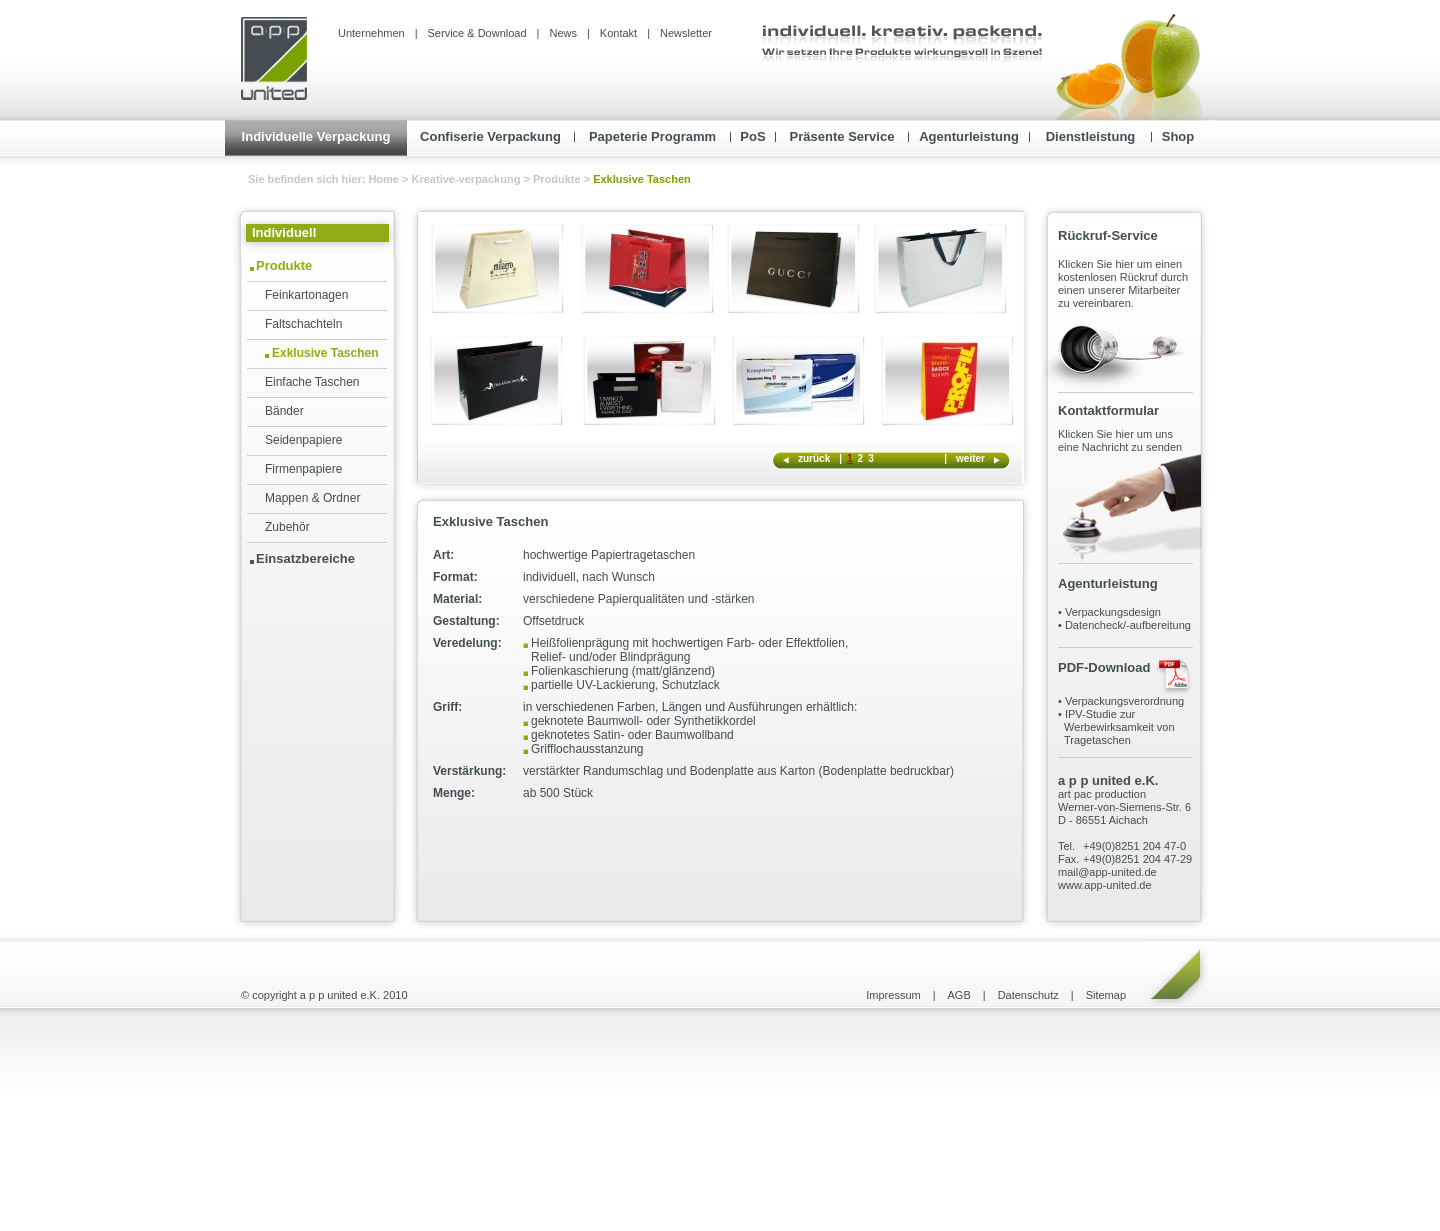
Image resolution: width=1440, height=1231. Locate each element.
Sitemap (1106, 995)
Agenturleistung (969, 136)
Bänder (284, 411)
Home (385, 179)
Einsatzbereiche (305, 558)
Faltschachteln (303, 324)
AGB (959, 995)
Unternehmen (371, 33)
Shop (1178, 136)
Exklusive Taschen (325, 353)
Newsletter (686, 33)
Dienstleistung (1091, 136)
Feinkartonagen (306, 295)
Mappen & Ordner (312, 498)
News (563, 33)
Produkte (557, 179)
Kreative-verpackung (466, 179)
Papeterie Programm (652, 136)
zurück (814, 458)
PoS (752, 136)
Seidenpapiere (303, 440)
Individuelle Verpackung (316, 136)
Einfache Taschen (312, 382)
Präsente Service (842, 136)
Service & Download (477, 33)
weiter (970, 458)
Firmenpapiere (303, 469)
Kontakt (618, 33)
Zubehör (287, 527)
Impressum (893, 995)
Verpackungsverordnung (1124, 701)
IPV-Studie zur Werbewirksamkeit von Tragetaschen (1116, 727)
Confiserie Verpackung (490, 136)
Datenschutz (1028, 995)
